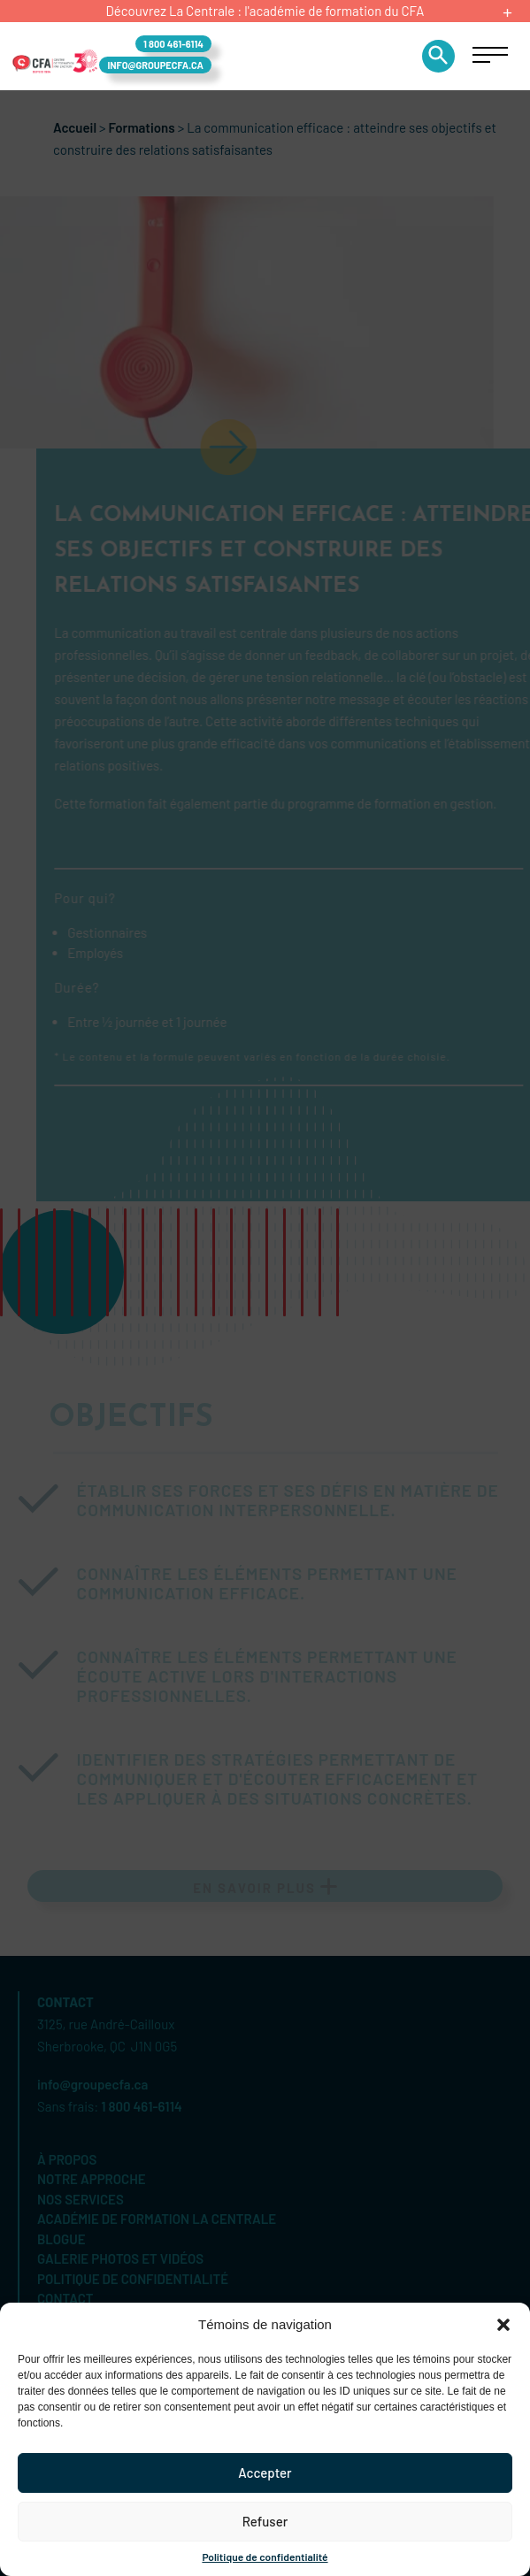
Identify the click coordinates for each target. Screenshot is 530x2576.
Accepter (264, 2472)
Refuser (265, 2521)
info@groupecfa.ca (155, 65)
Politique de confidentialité (264, 2556)
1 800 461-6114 (173, 44)
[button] (503, 2325)
